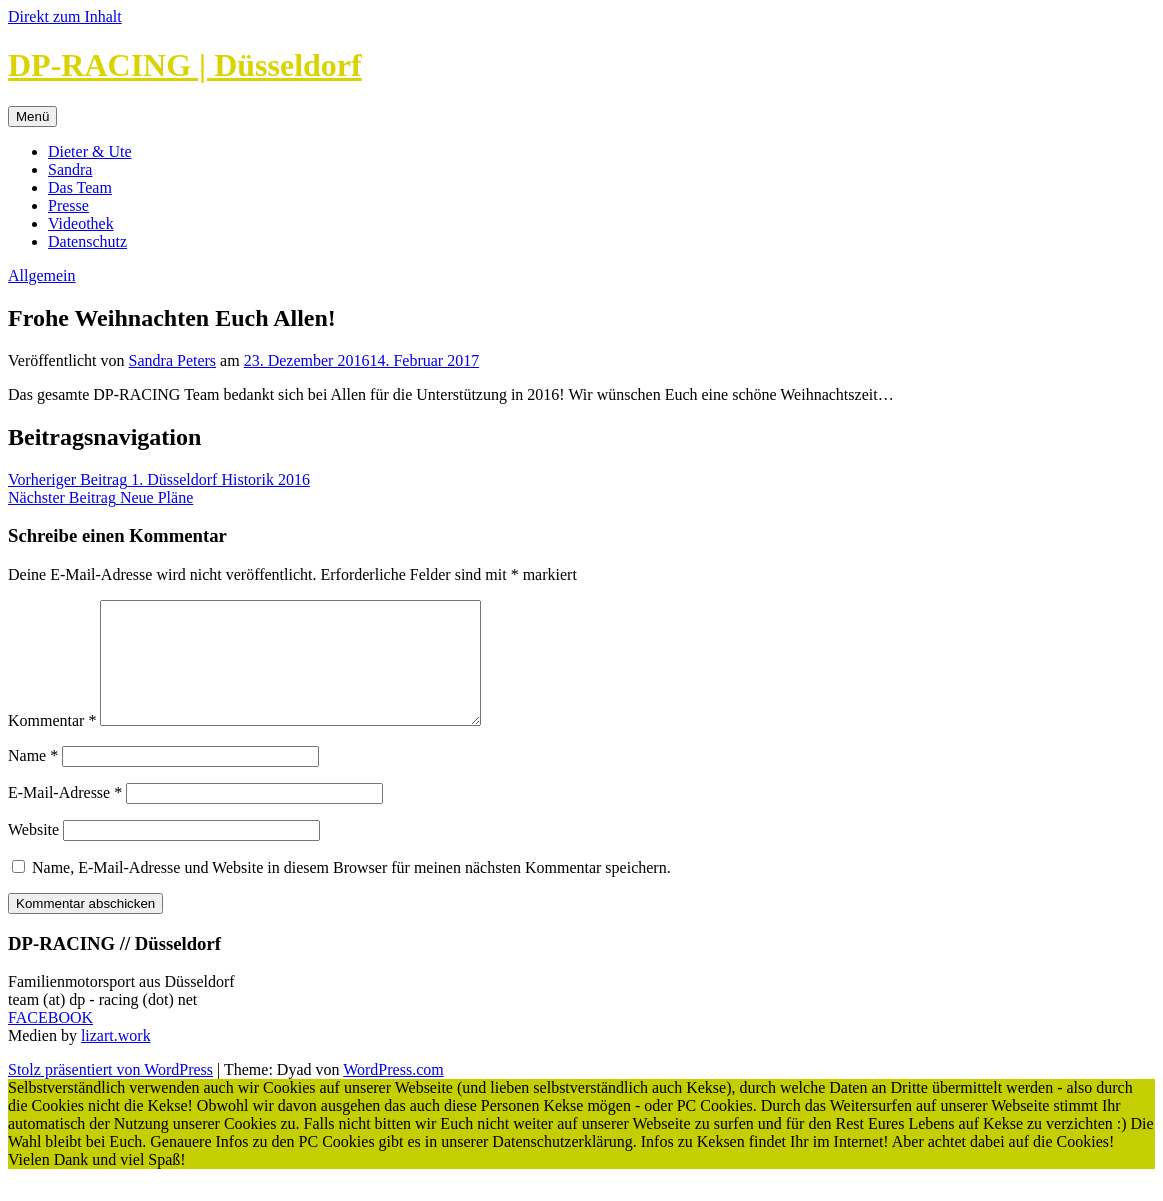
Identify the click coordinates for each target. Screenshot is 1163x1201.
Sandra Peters (173, 360)
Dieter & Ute (90, 151)
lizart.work (116, 1059)
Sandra (70, 169)
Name (33, 779)
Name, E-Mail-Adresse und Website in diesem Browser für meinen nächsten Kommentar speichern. (351, 891)
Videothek (81, 223)
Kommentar (52, 744)
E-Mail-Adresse (65, 816)
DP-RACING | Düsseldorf (185, 65)
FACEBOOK (50, 1041)
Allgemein (42, 275)
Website (33, 853)
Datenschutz (87, 241)
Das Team (80, 187)
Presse (68, 205)
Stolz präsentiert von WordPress (110, 1093)
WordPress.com (393, 1093)
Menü (32, 116)
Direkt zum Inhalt (65, 16)
